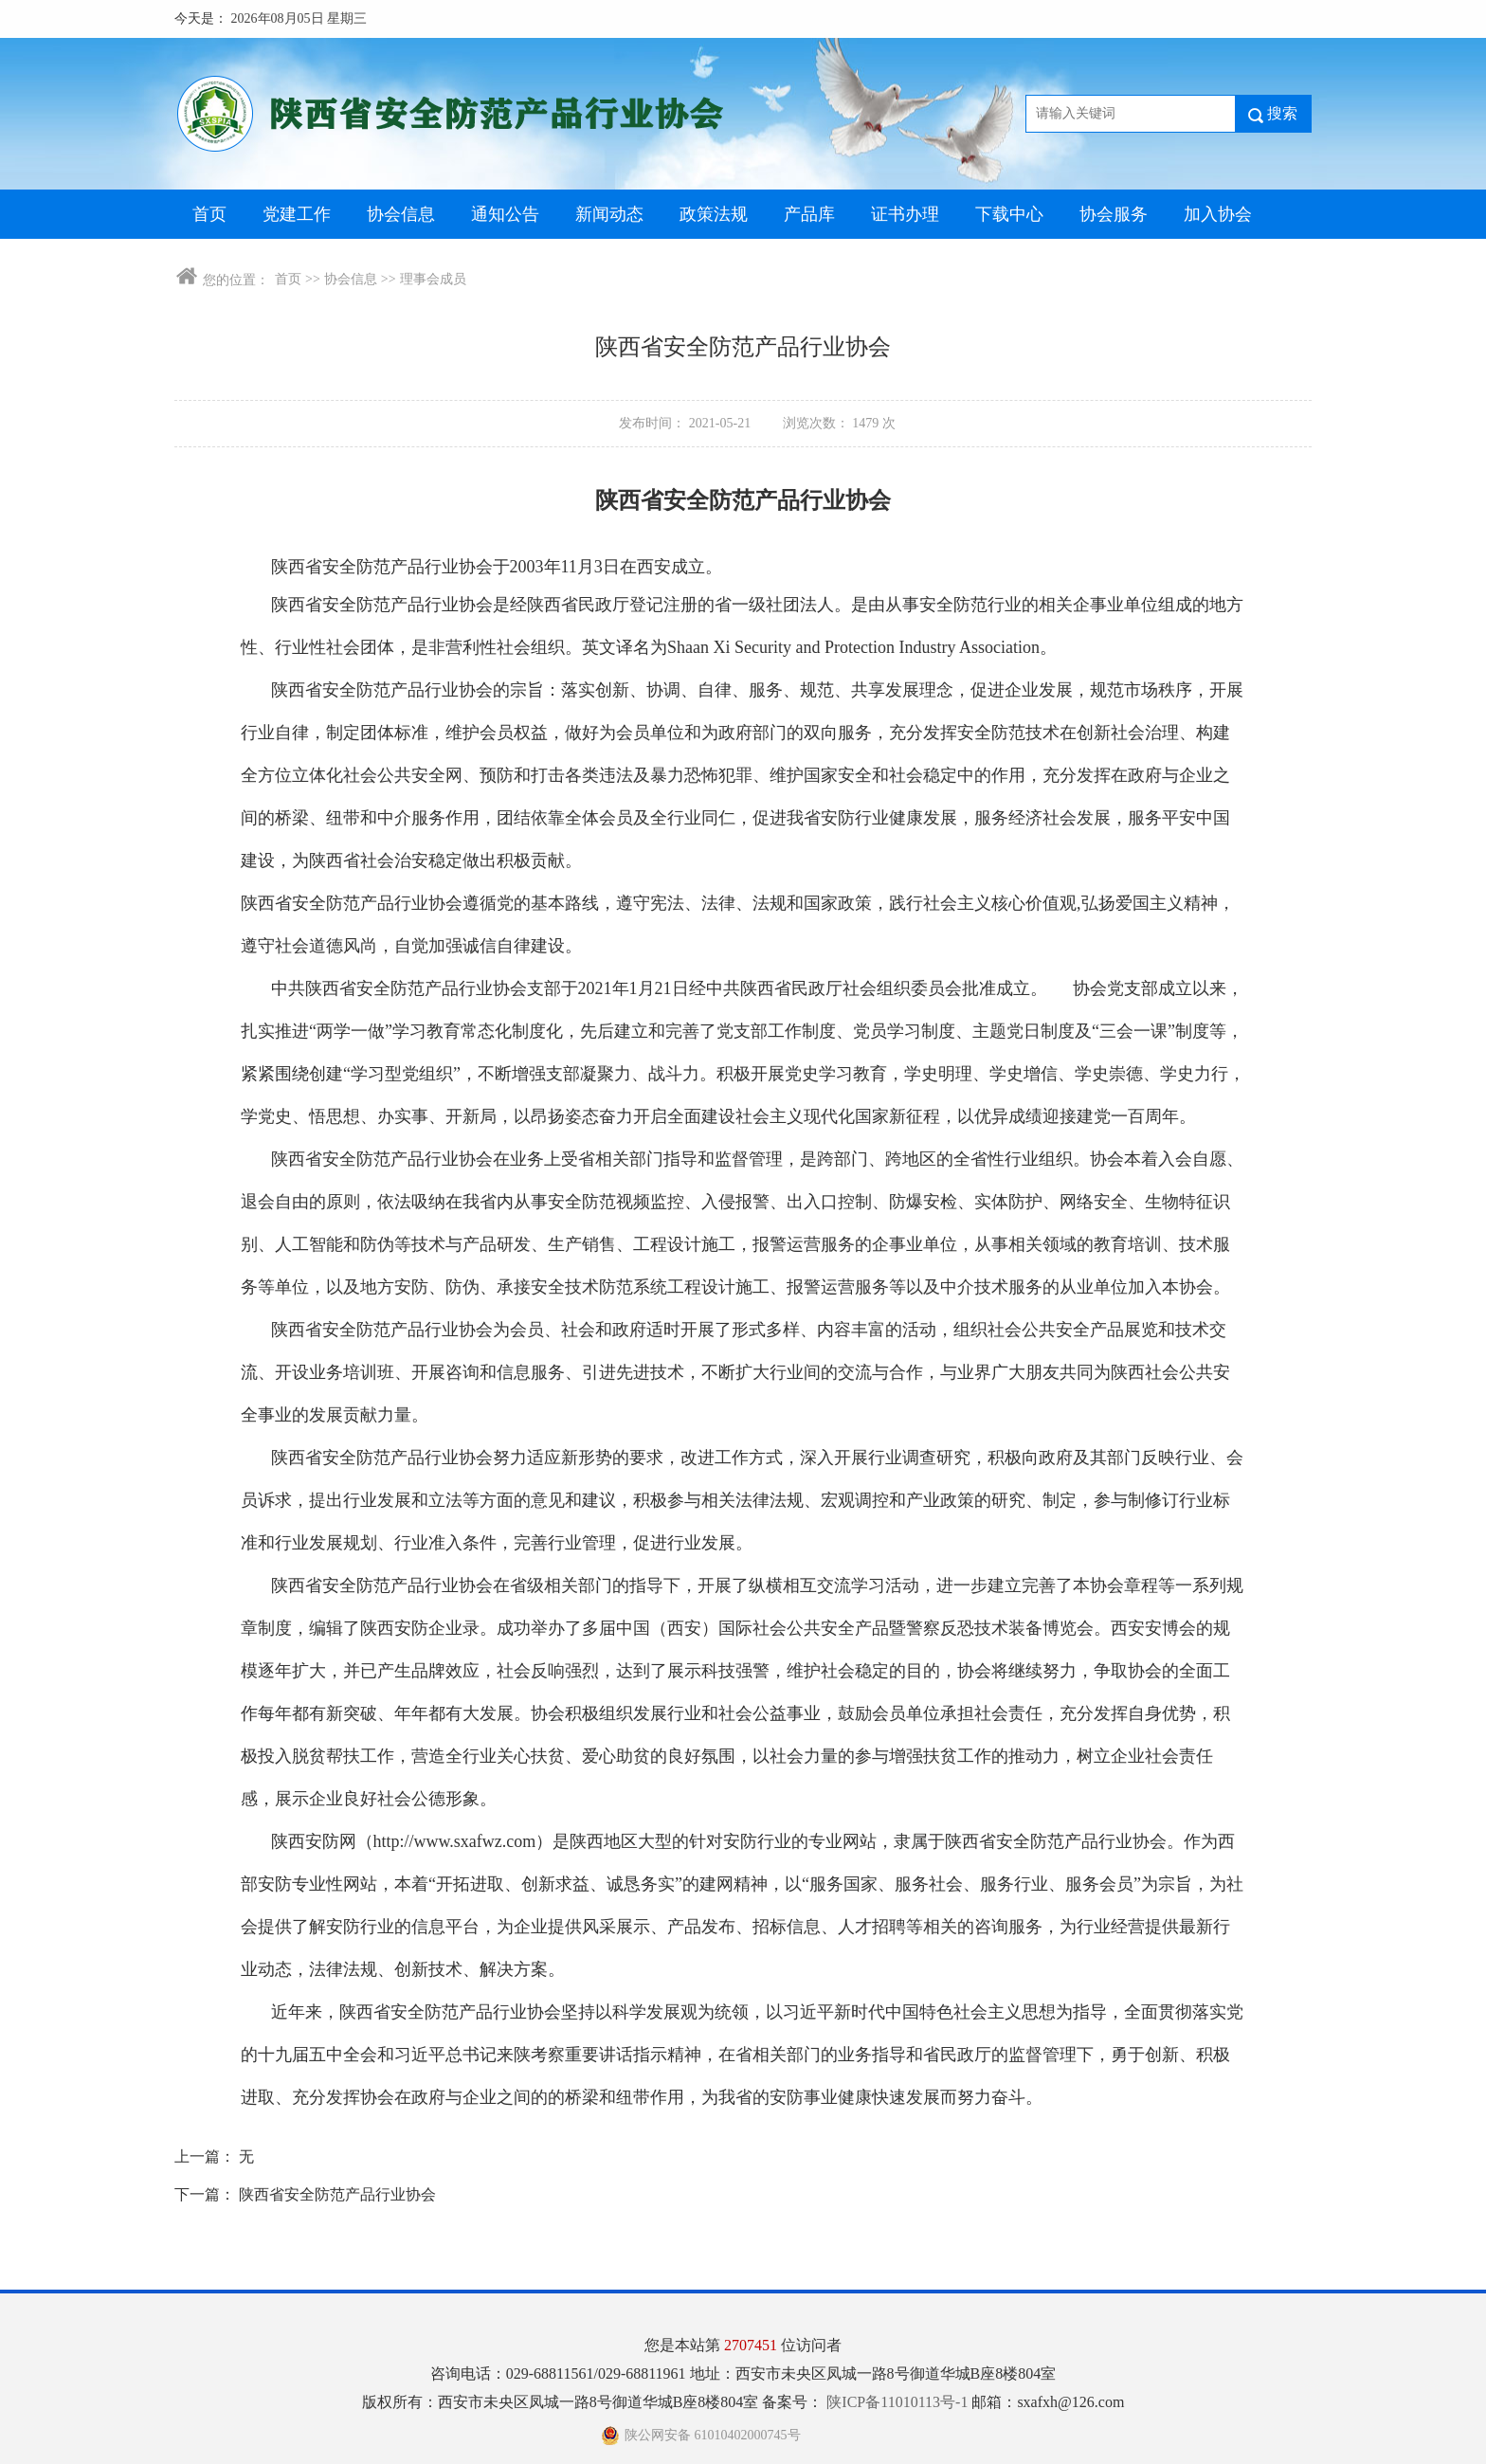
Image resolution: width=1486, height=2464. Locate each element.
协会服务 (1113, 214)
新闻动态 (609, 214)
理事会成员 (433, 279)
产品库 (809, 214)
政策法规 (714, 214)
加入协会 (1218, 214)
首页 (209, 214)
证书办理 (905, 214)
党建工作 (297, 214)
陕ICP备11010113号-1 (898, 2402)
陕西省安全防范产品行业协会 (337, 2194)
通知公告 (505, 214)
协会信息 (401, 214)
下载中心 (1009, 214)
